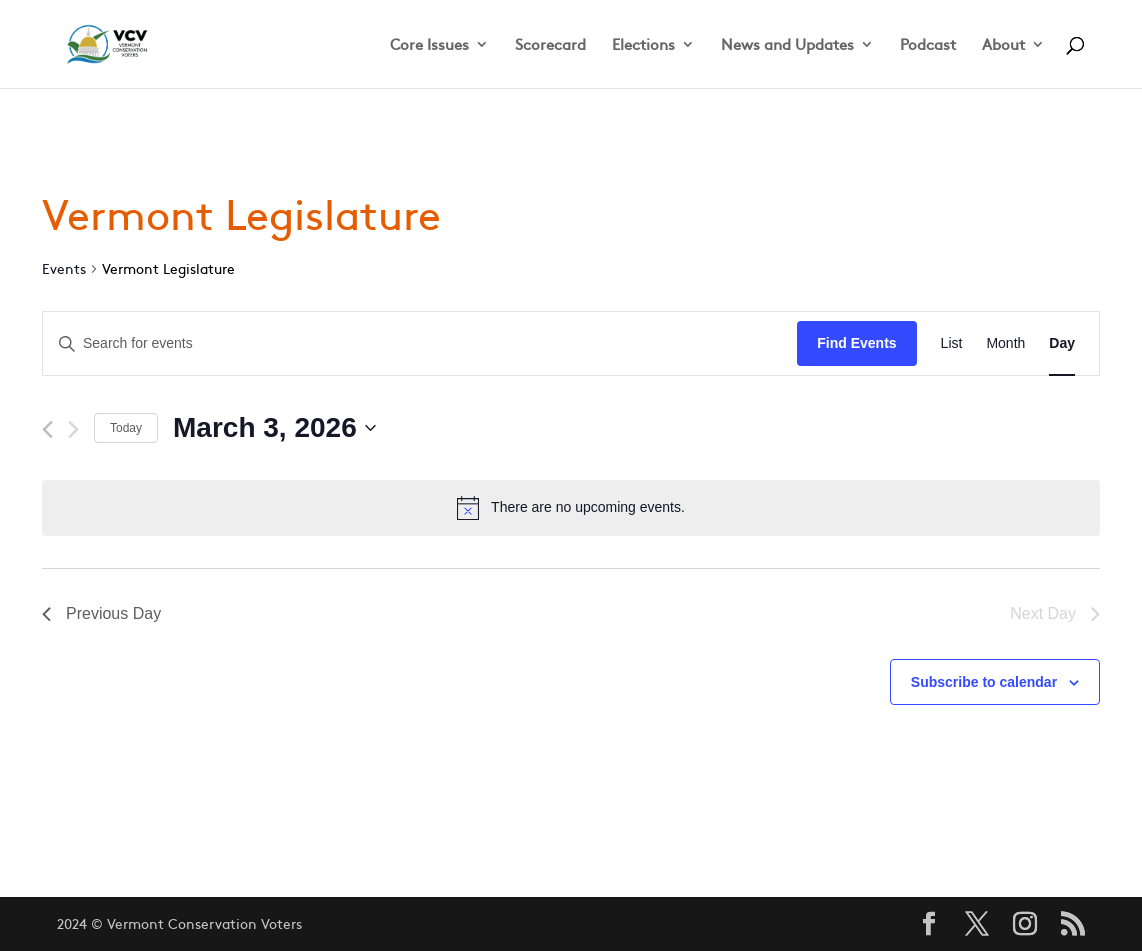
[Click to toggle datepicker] (274, 428)
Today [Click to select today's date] (126, 428)
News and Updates (787, 45)
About (1003, 45)
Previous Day (101, 613)
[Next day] (73, 429)
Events (64, 268)
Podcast (928, 45)
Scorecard (550, 45)
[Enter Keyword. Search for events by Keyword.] (420, 343)
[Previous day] (47, 429)
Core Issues (429, 45)
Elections (643, 45)
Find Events (856, 343)
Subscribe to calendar (984, 682)
